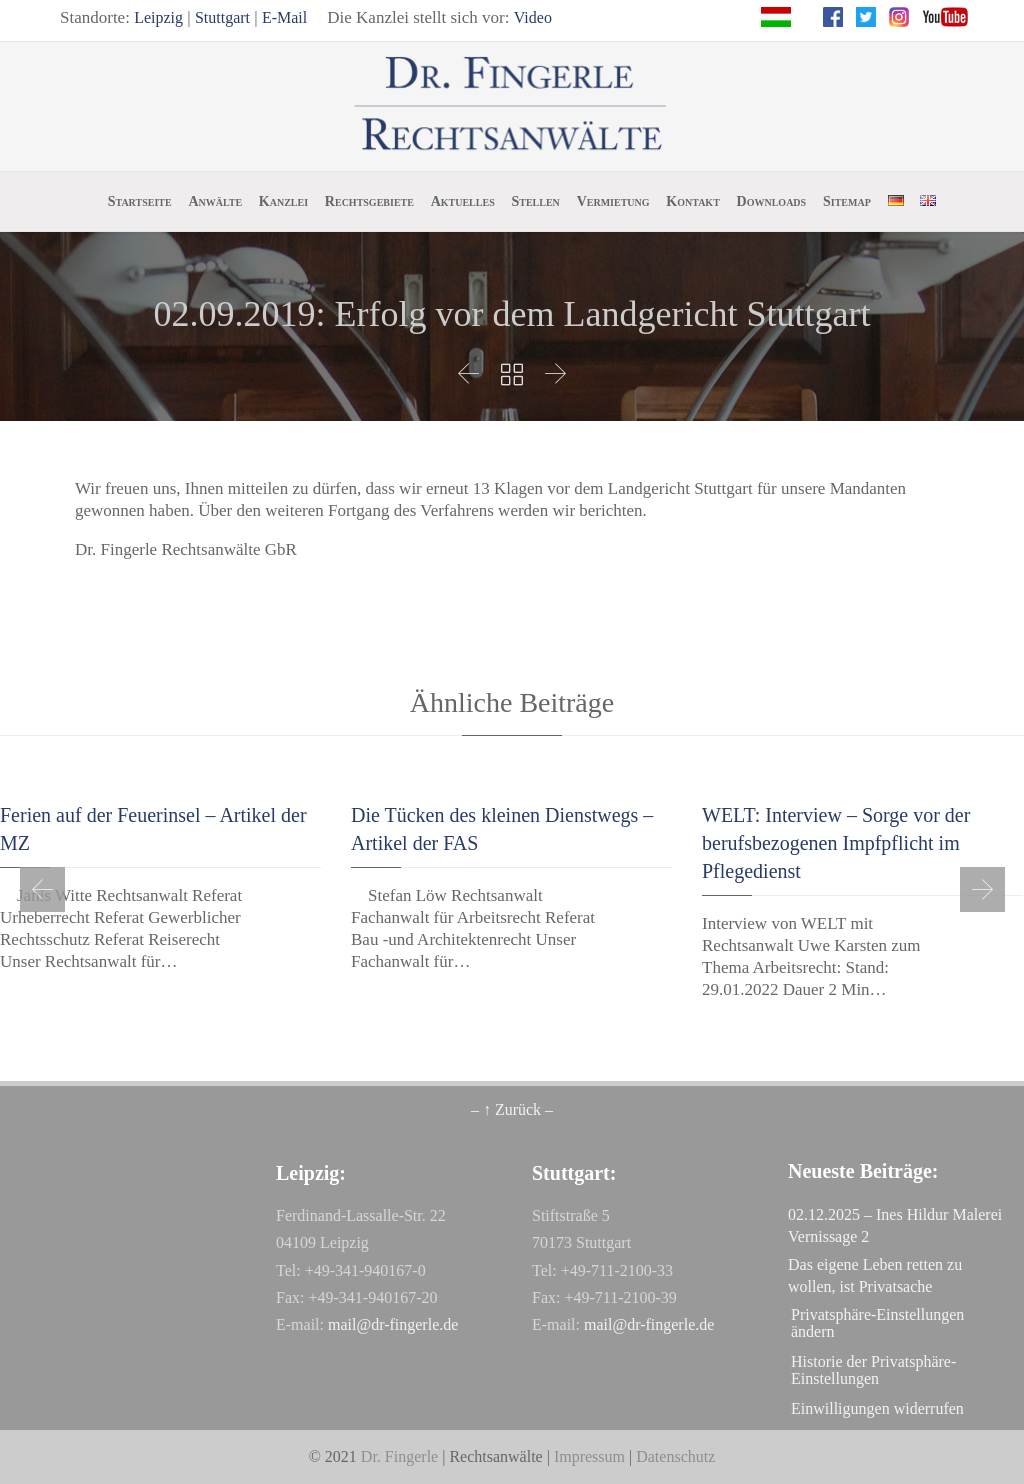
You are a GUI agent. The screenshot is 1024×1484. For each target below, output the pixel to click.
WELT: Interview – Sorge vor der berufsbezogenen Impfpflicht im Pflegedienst (836, 843)
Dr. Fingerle (399, 1456)
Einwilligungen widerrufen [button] (877, 1408)
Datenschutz (675, 1456)
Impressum (589, 1456)
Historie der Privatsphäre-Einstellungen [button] (873, 1370)
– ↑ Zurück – (512, 1109)
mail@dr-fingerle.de (393, 1324)
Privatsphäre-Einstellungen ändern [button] (877, 1323)
